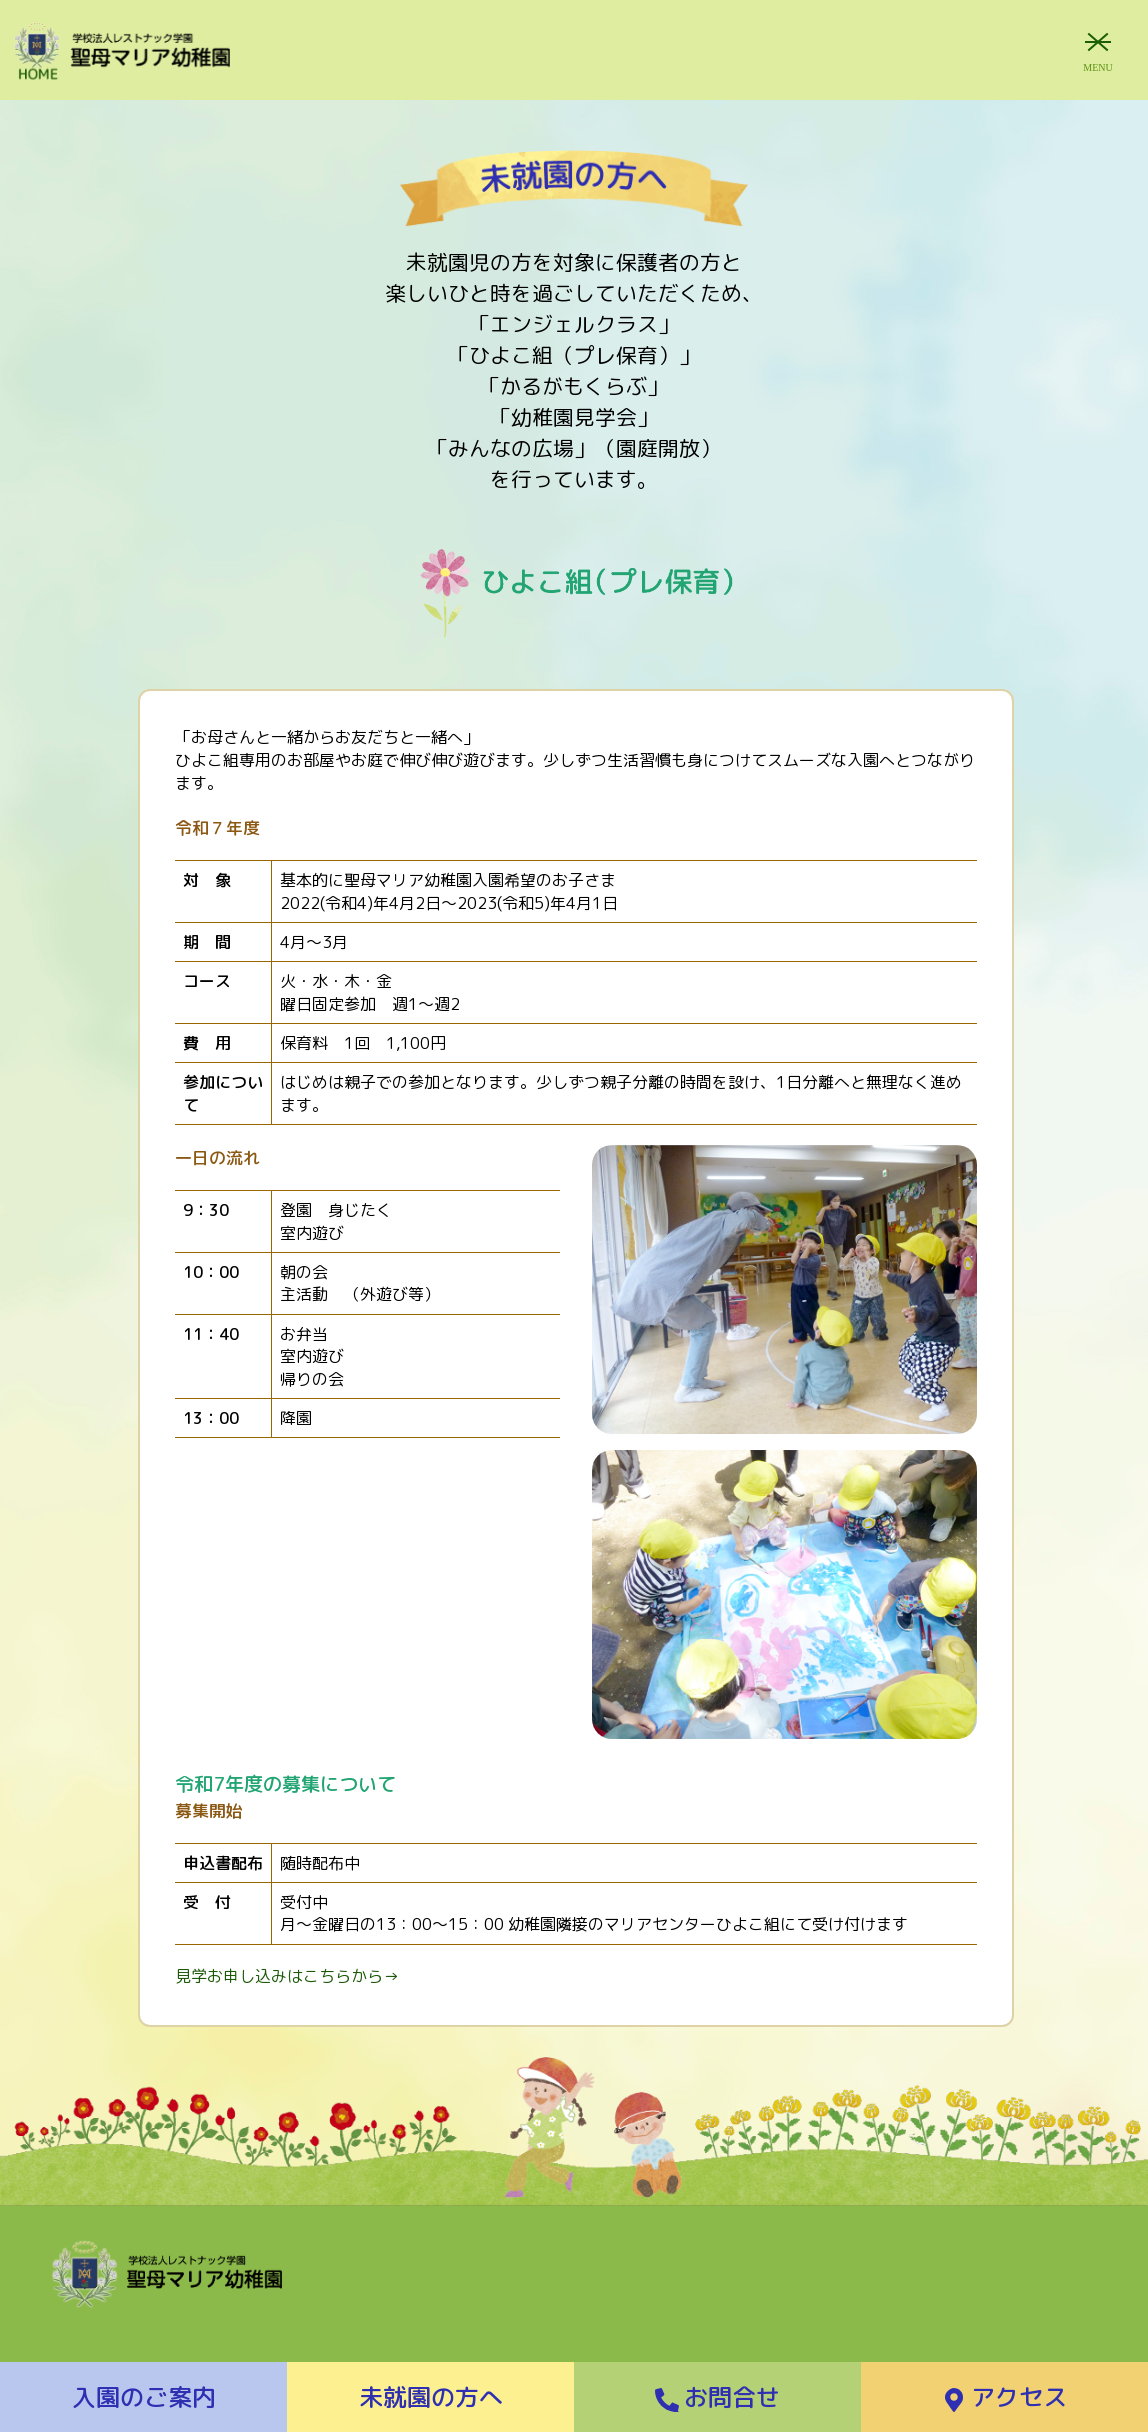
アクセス (1004, 2397)
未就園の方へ (431, 2397)
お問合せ (717, 2397)
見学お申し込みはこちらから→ (287, 1976)
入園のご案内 (144, 2397)
